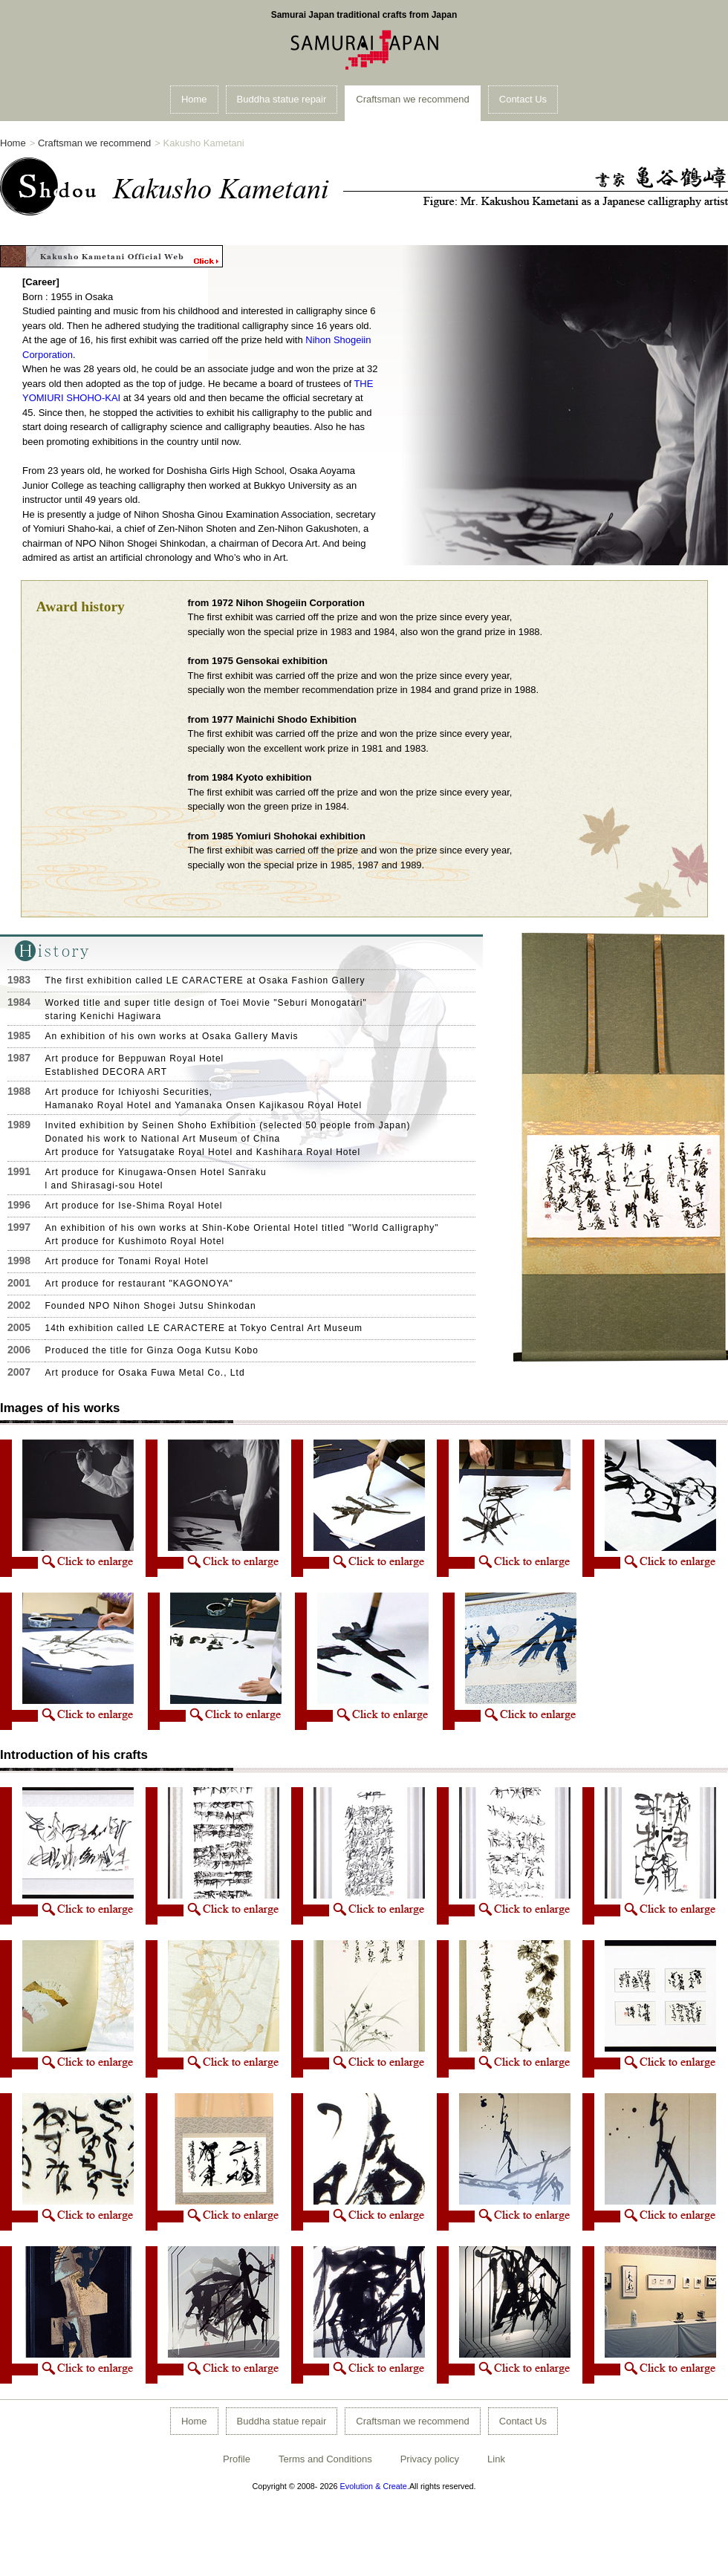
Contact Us (523, 99)
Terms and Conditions (325, 2459)
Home (194, 99)
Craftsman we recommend (412, 99)
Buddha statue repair (282, 99)
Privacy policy (429, 2459)
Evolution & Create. (374, 2486)
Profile (236, 2459)
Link (496, 2459)
